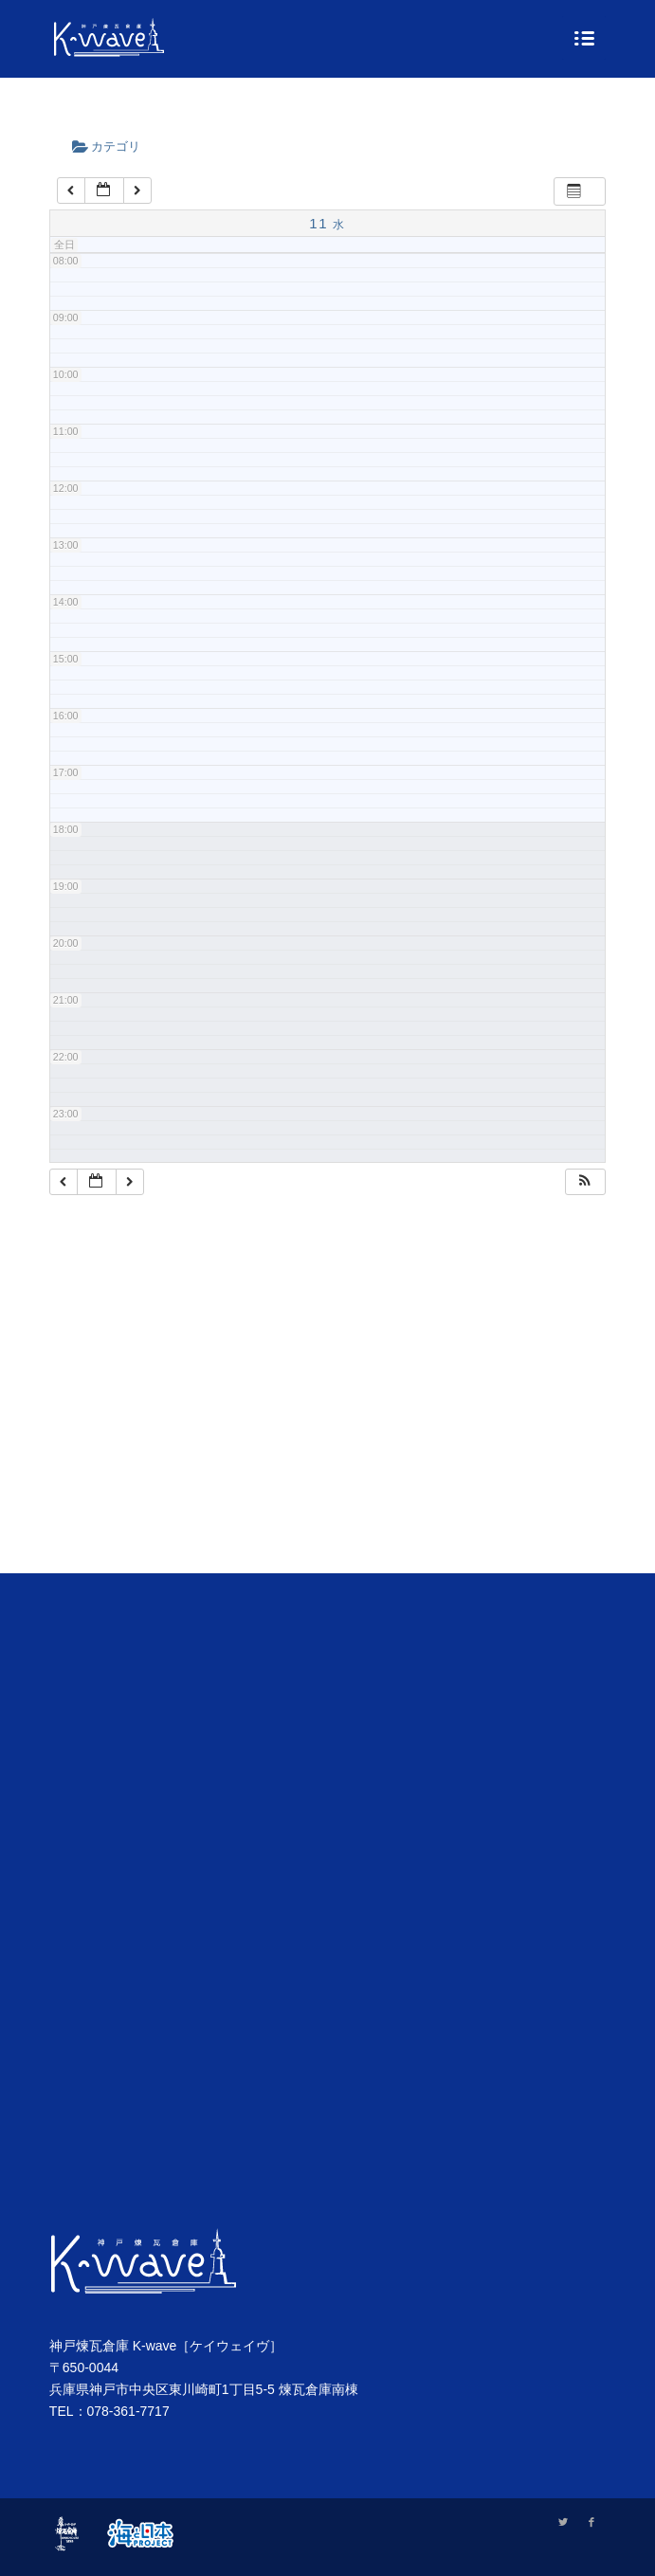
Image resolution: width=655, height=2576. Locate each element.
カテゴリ (113, 146)
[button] (585, 1182)
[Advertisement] (327, 1408)
